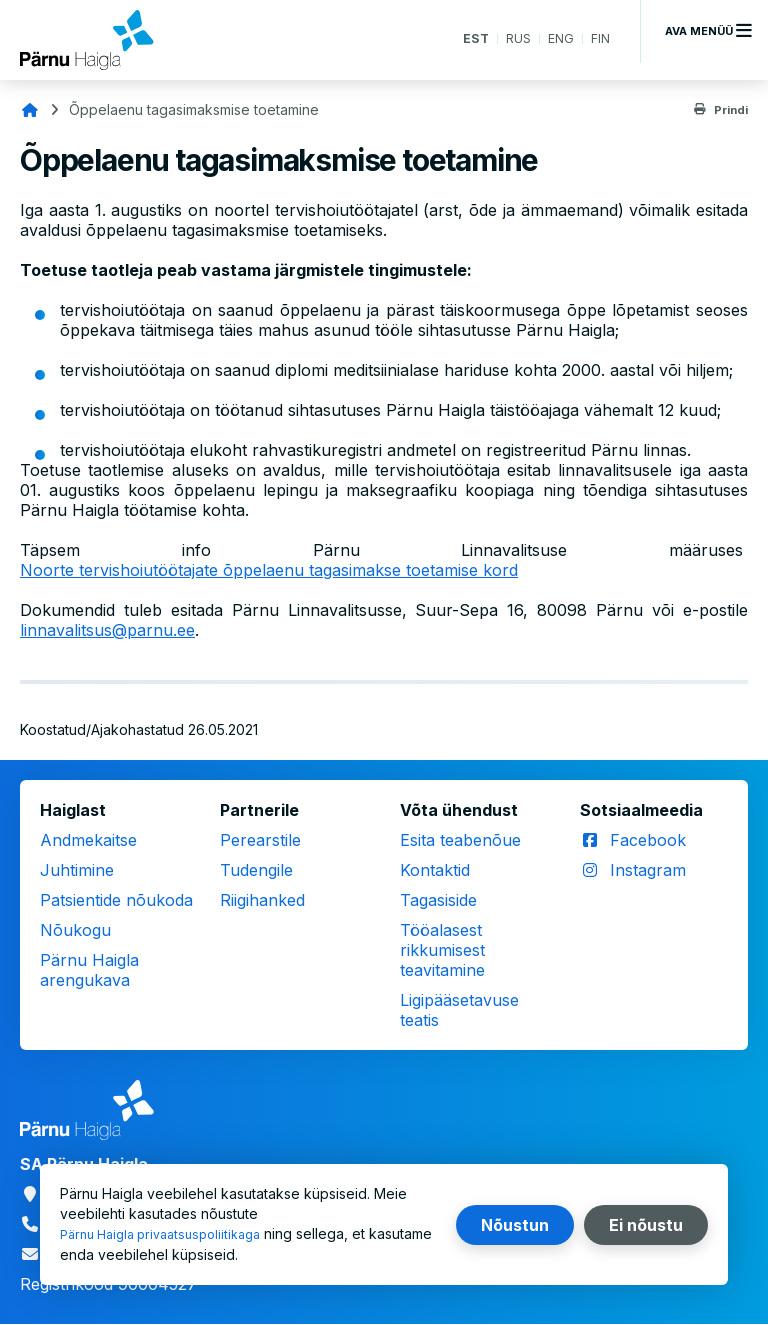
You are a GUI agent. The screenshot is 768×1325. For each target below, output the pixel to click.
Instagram (648, 870)
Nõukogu (75, 930)
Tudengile (256, 870)
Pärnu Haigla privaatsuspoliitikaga (170, 1234)
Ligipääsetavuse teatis (459, 1010)
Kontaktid (435, 870)
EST (467, 39)
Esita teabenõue (460, 840)
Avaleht (30, 110)
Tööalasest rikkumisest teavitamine (442, 950)
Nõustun (515, 1225)
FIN (599, 39)
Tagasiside (438, 900)
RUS (513, 39)
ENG (558, 39)
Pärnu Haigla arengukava (89, 970)
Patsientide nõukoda (116, 900)
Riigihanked (262, 900)
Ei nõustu (646, 1225)
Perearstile (260, 840)
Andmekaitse (88, 840)
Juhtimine (77, 870)
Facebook (648, 840)
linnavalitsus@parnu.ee (107, 630)
